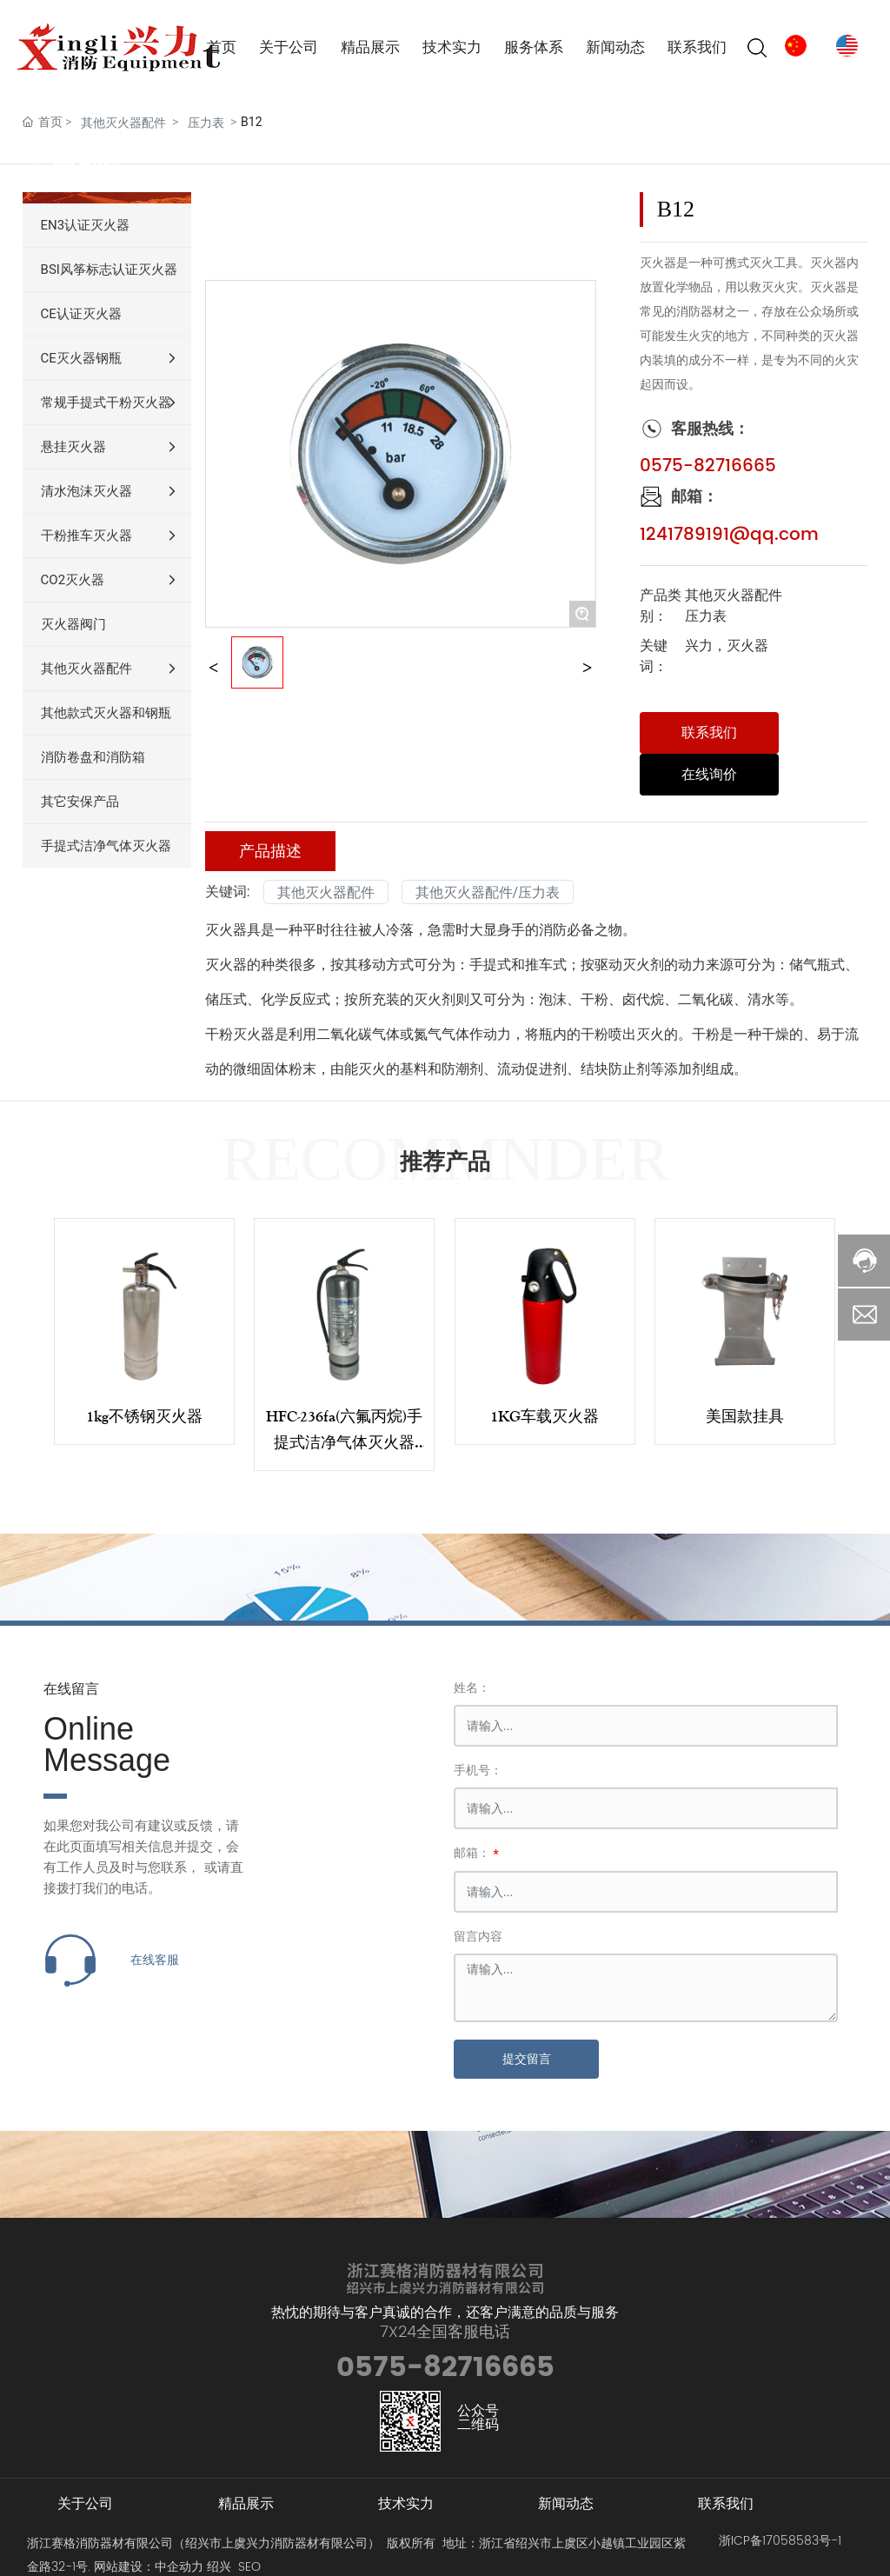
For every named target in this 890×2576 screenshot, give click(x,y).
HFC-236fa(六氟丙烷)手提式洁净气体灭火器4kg (344, 1442)
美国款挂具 (745, 1416)
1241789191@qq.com (729, 535)
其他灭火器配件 (123, 123)
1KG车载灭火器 (544, 1416)
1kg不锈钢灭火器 (144, 1416)
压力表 (206, 123)
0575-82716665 (708, 466)
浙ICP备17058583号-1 (780, 2541)
